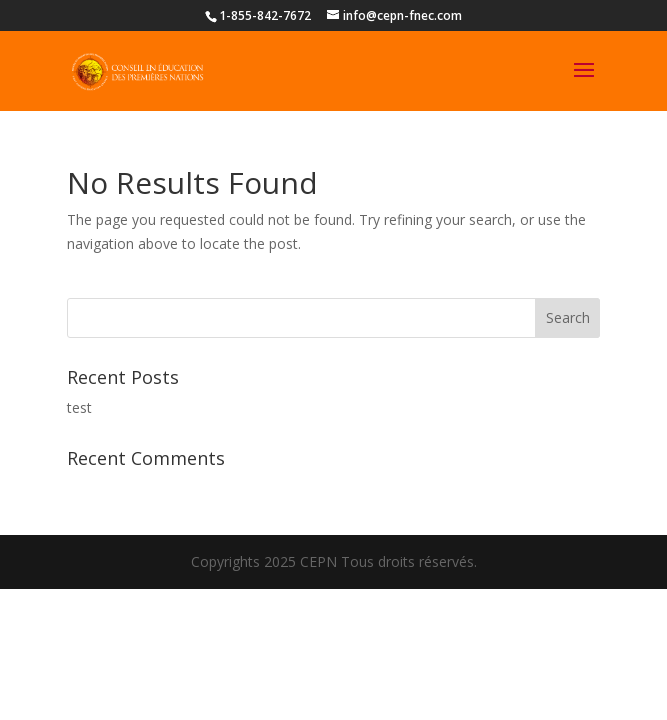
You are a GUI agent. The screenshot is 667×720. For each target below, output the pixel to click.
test (79, 407)
